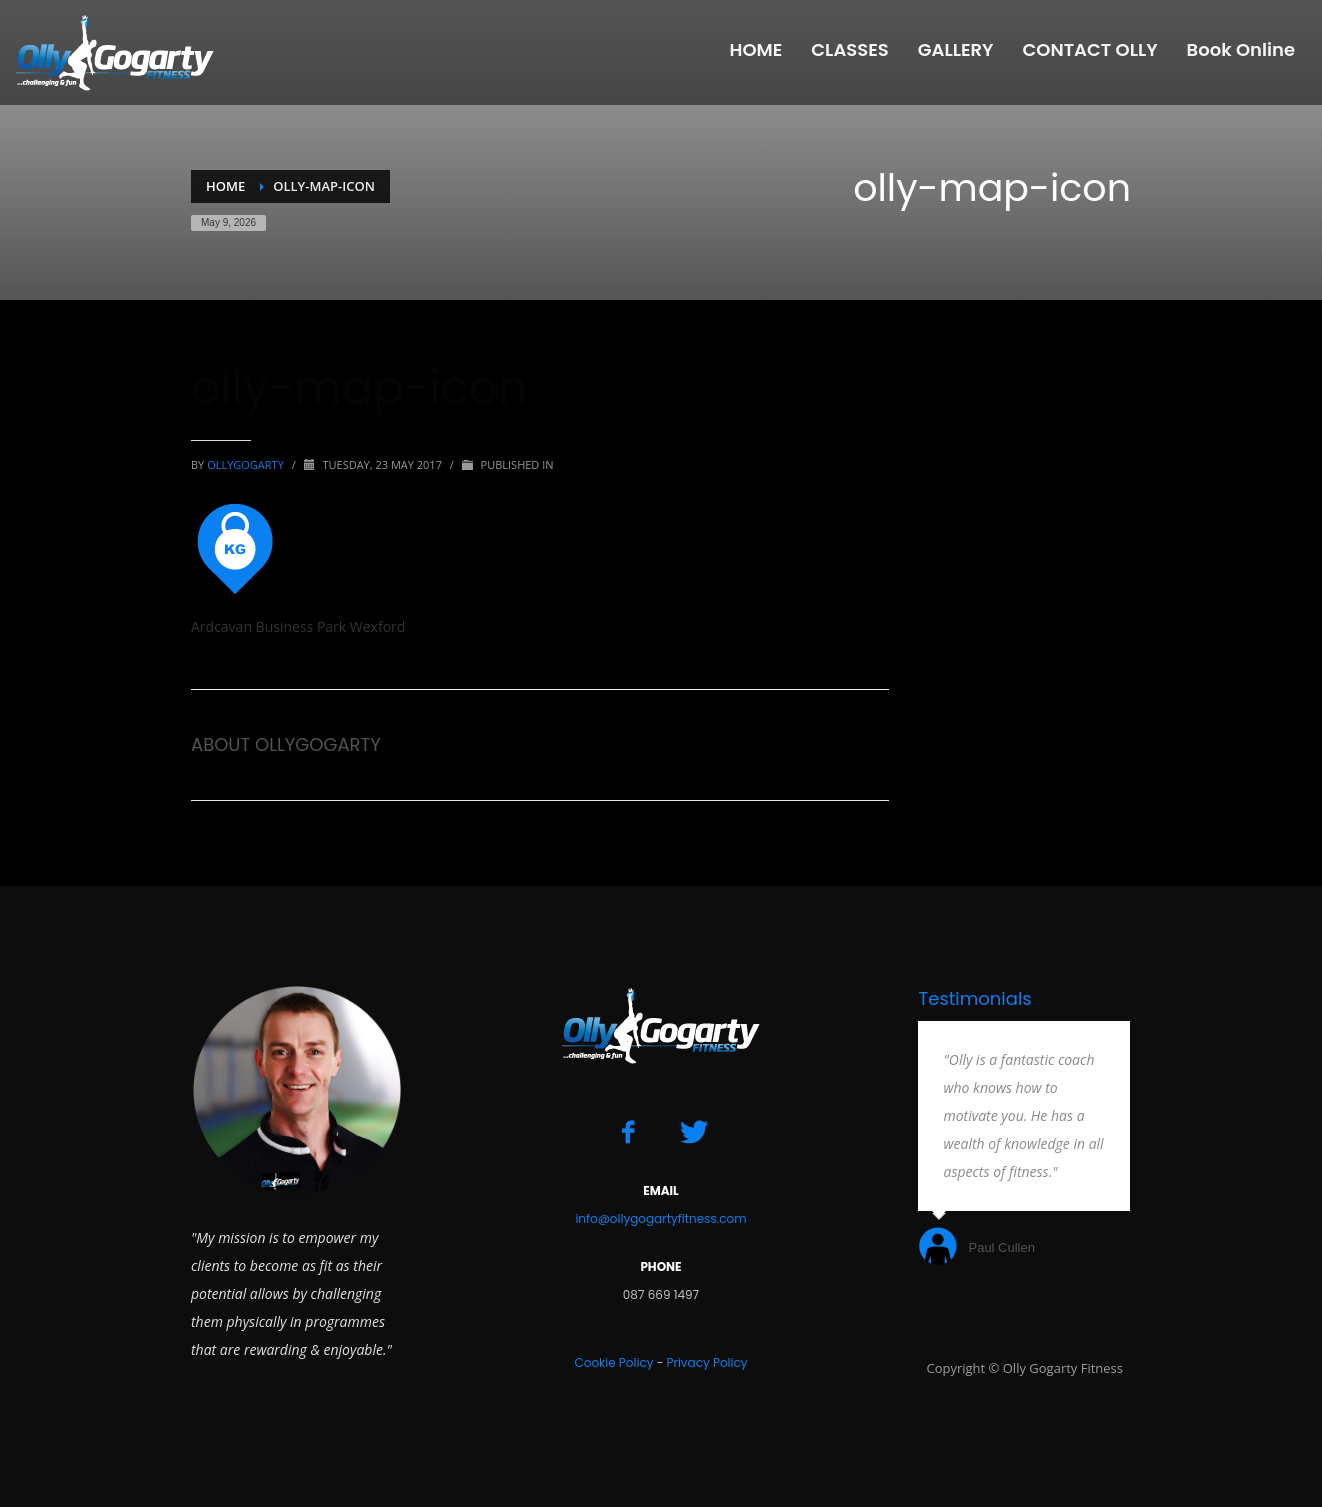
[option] (1024, 1145)
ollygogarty (247, 464)
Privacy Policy (706, 1362)
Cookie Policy (613, 1362)
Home (225, 186)
